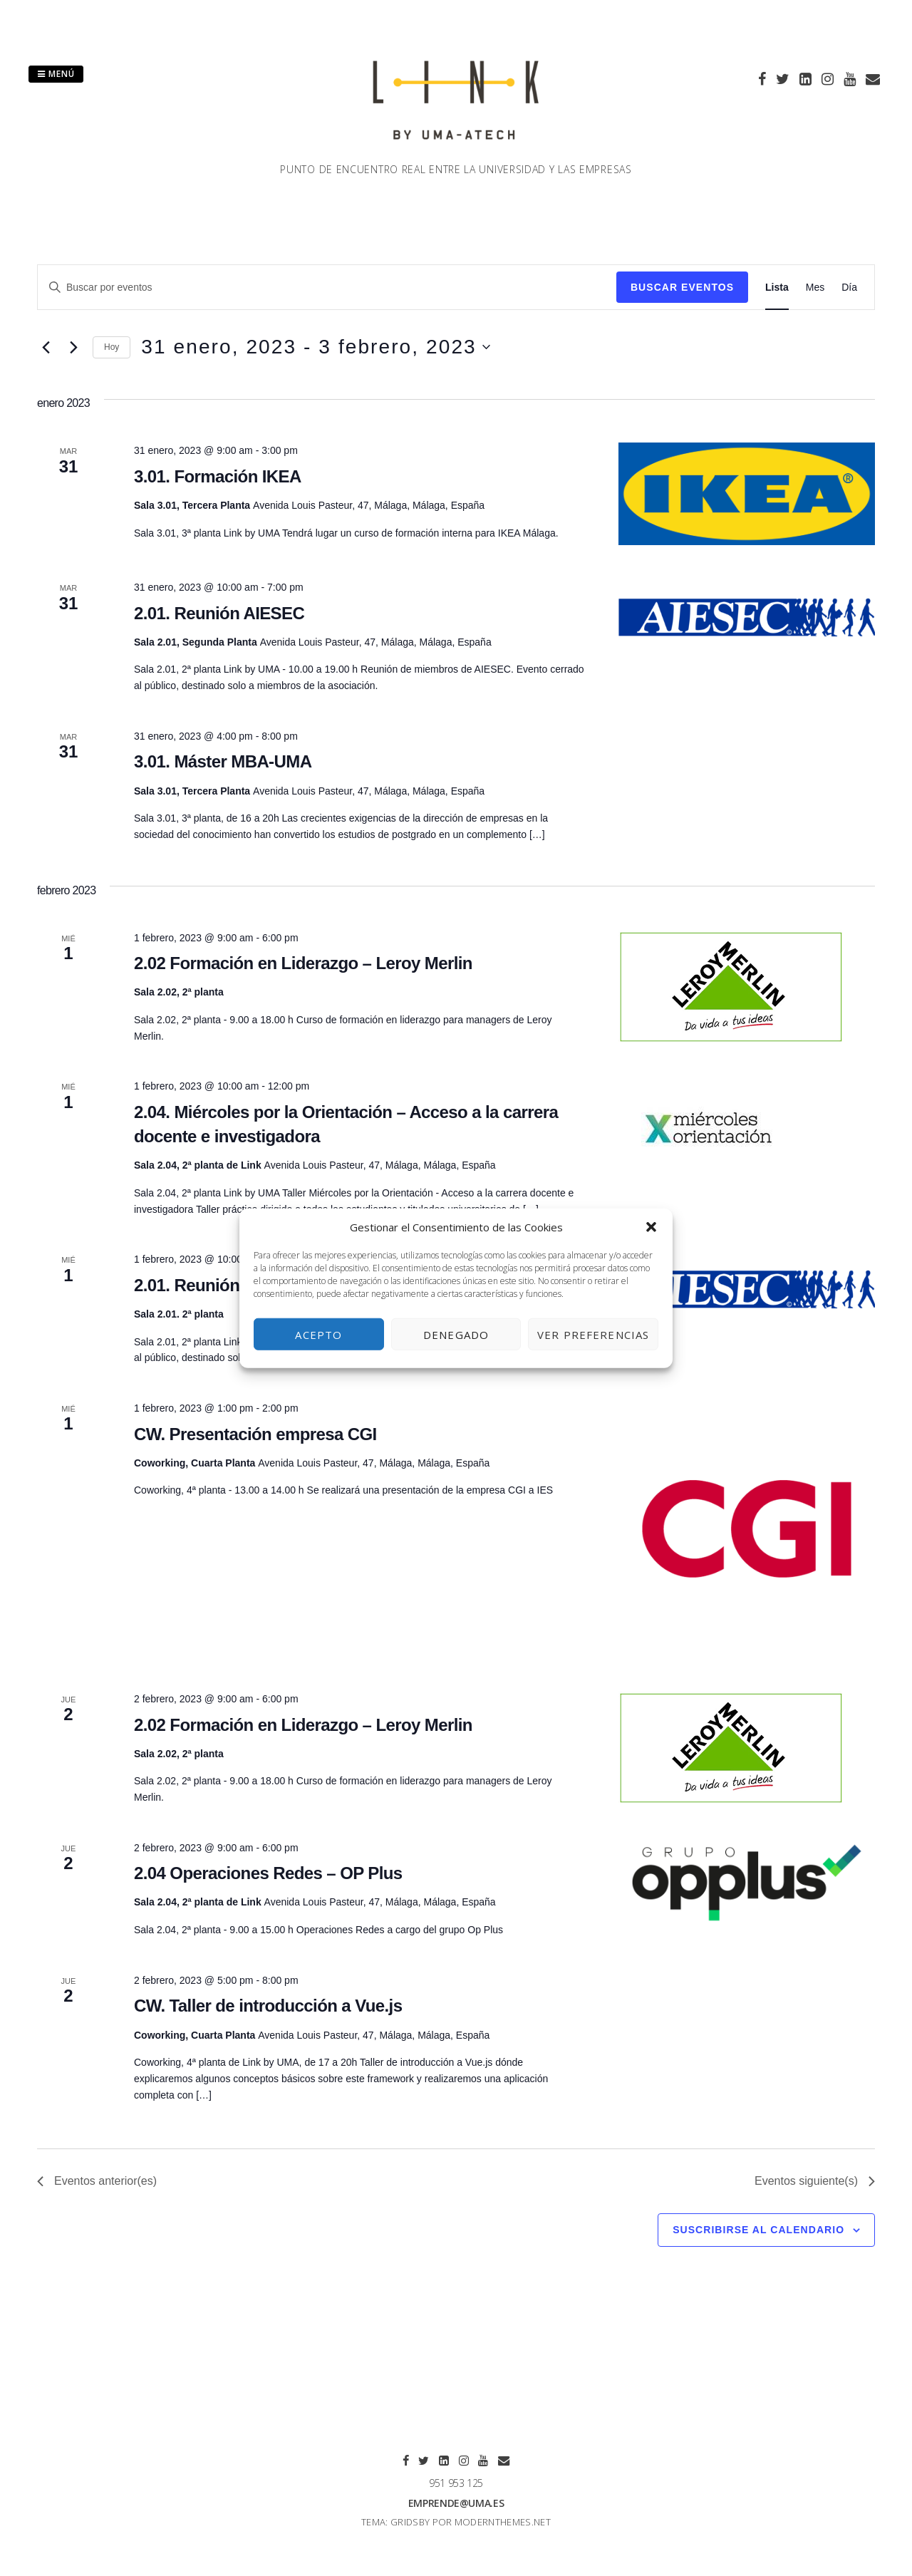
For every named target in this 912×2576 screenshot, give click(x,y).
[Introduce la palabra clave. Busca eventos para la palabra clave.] (327, 287)
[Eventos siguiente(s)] (73, 347)
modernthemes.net (503, 2521)
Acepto (318, 1334)
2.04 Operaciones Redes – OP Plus (268, 1873)
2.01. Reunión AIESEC (219, 613)
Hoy (111, 347)
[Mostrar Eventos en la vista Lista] (777, 287)
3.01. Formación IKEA (217, 476)
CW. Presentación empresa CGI (255, 1434)
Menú (56, 74)
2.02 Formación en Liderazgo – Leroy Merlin (303, 963)
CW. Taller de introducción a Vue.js (268, 2005)
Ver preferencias (593, 1334)
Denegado (456, 1334)
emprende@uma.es (456, 2503)
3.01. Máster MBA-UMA (222, 761)
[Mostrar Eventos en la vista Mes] (815, 287)
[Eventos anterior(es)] (45, 347)
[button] (651, 1227)
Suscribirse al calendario (758, 2229)
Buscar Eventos (682, 287)
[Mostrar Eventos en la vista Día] (849, 287)
